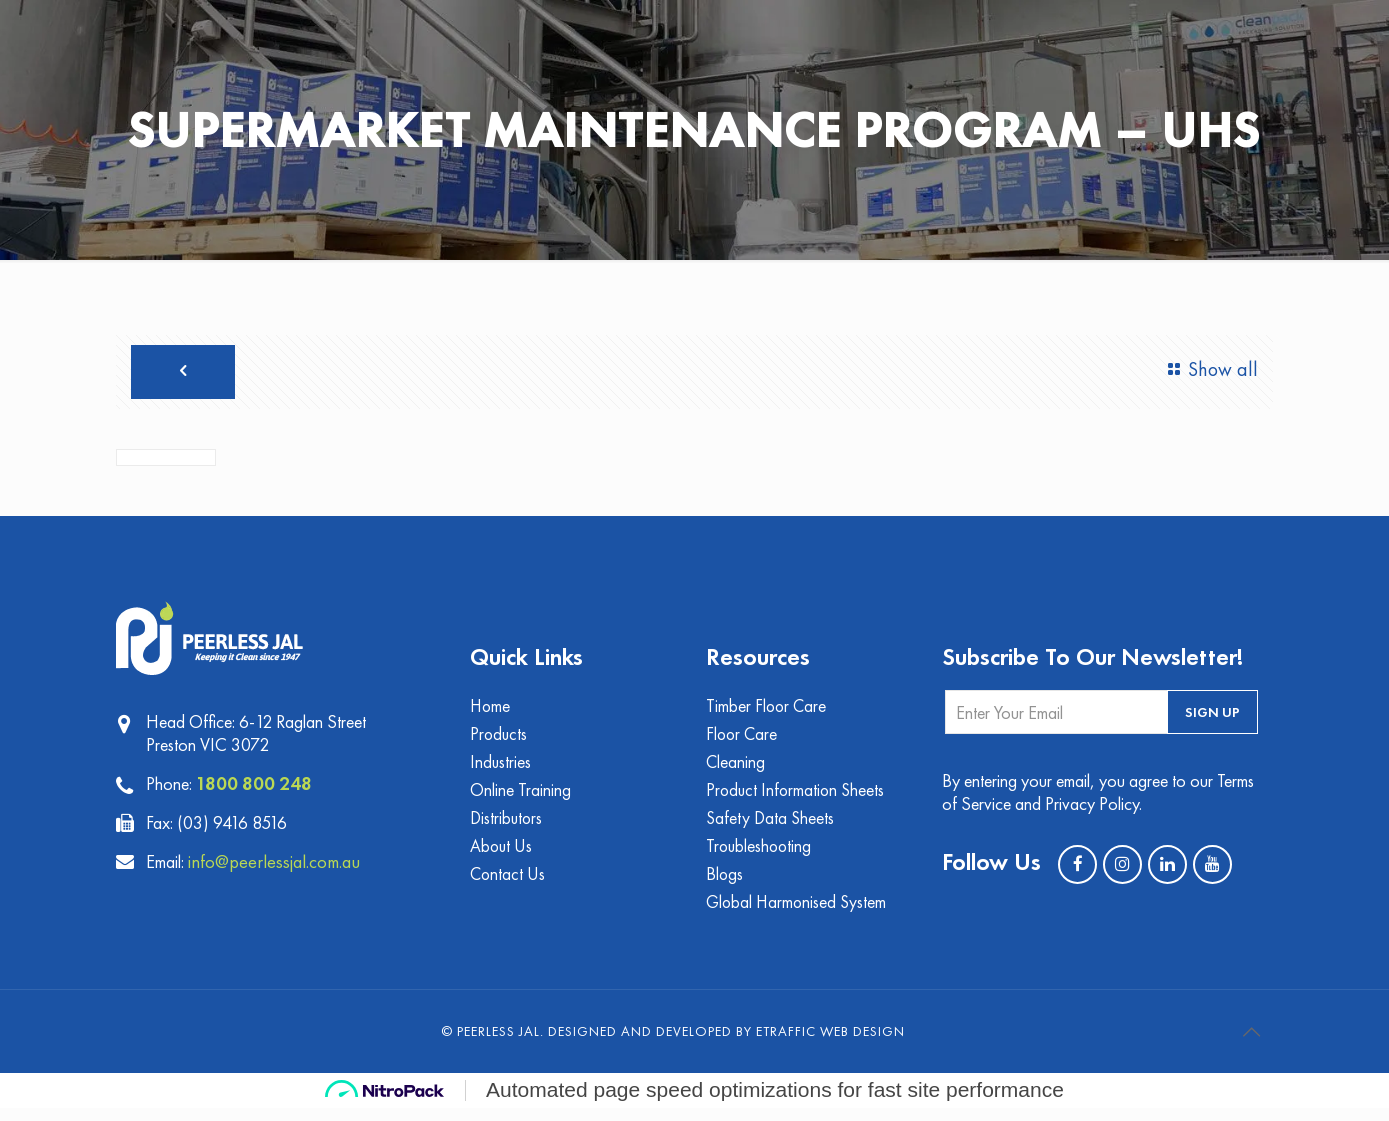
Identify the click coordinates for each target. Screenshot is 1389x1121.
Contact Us (508, 885)
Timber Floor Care (767, 711)
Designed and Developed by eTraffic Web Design (726, 1044)
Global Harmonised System (798, 914)
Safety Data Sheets (771, 827)
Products (499, 740)
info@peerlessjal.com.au (284, 866)
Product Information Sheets (797, 798)
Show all (1208, 369)
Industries (501, 769)
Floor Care (743, 740)
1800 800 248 (255, 788)
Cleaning (736, 769)
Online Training (520, 798)
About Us (502, 856)
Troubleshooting (760, 856)
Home (491, 711)
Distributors (507, 827)
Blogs (725, 885)
